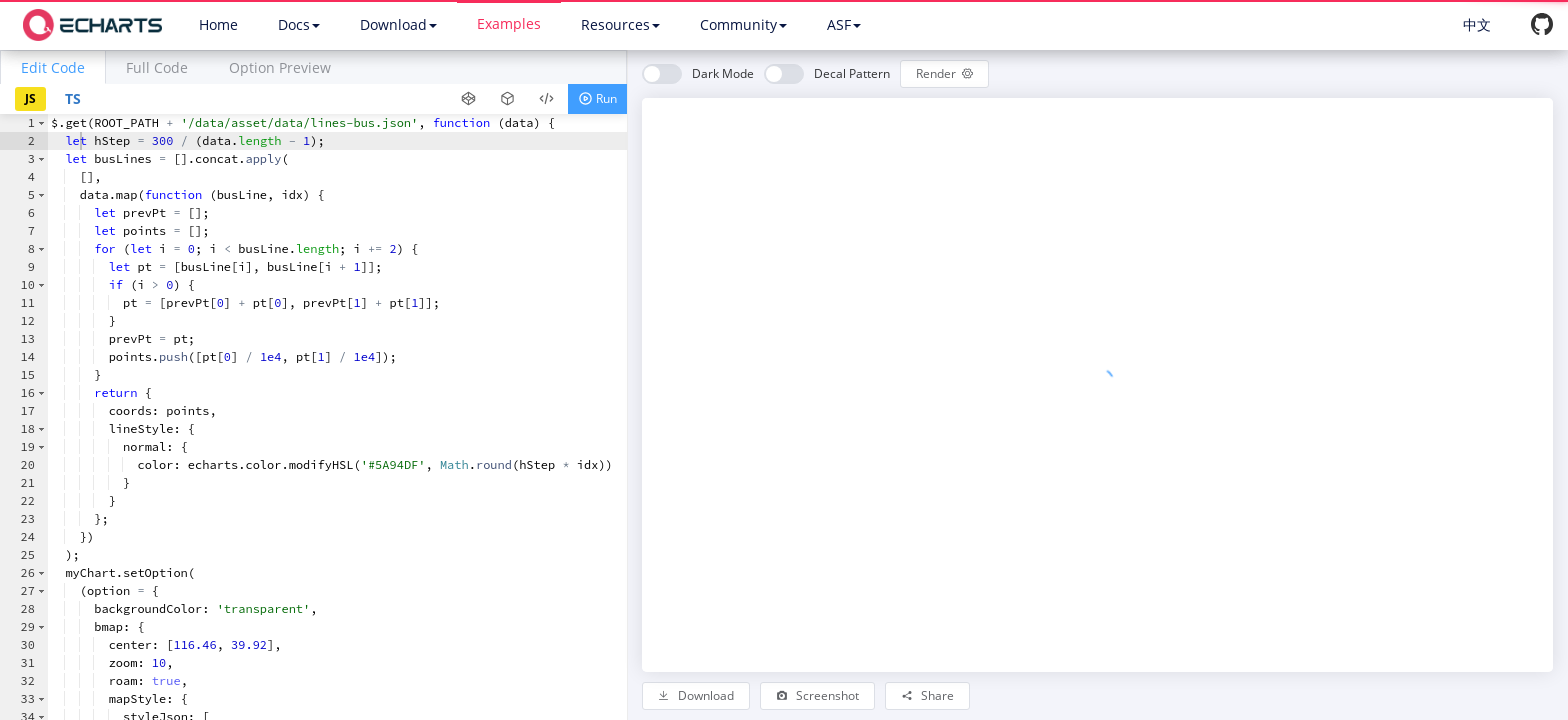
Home (218, 24)
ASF (844, 24)
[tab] (53, 67)
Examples (509, 23)
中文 (1477, 24)
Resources (620, 24)
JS (30, 98)
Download (398, 24)
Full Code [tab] (157, 67)
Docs (299, 24)
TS (73, 98)
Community (743, 24)
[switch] (698, 74)
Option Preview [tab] (280, 67)
